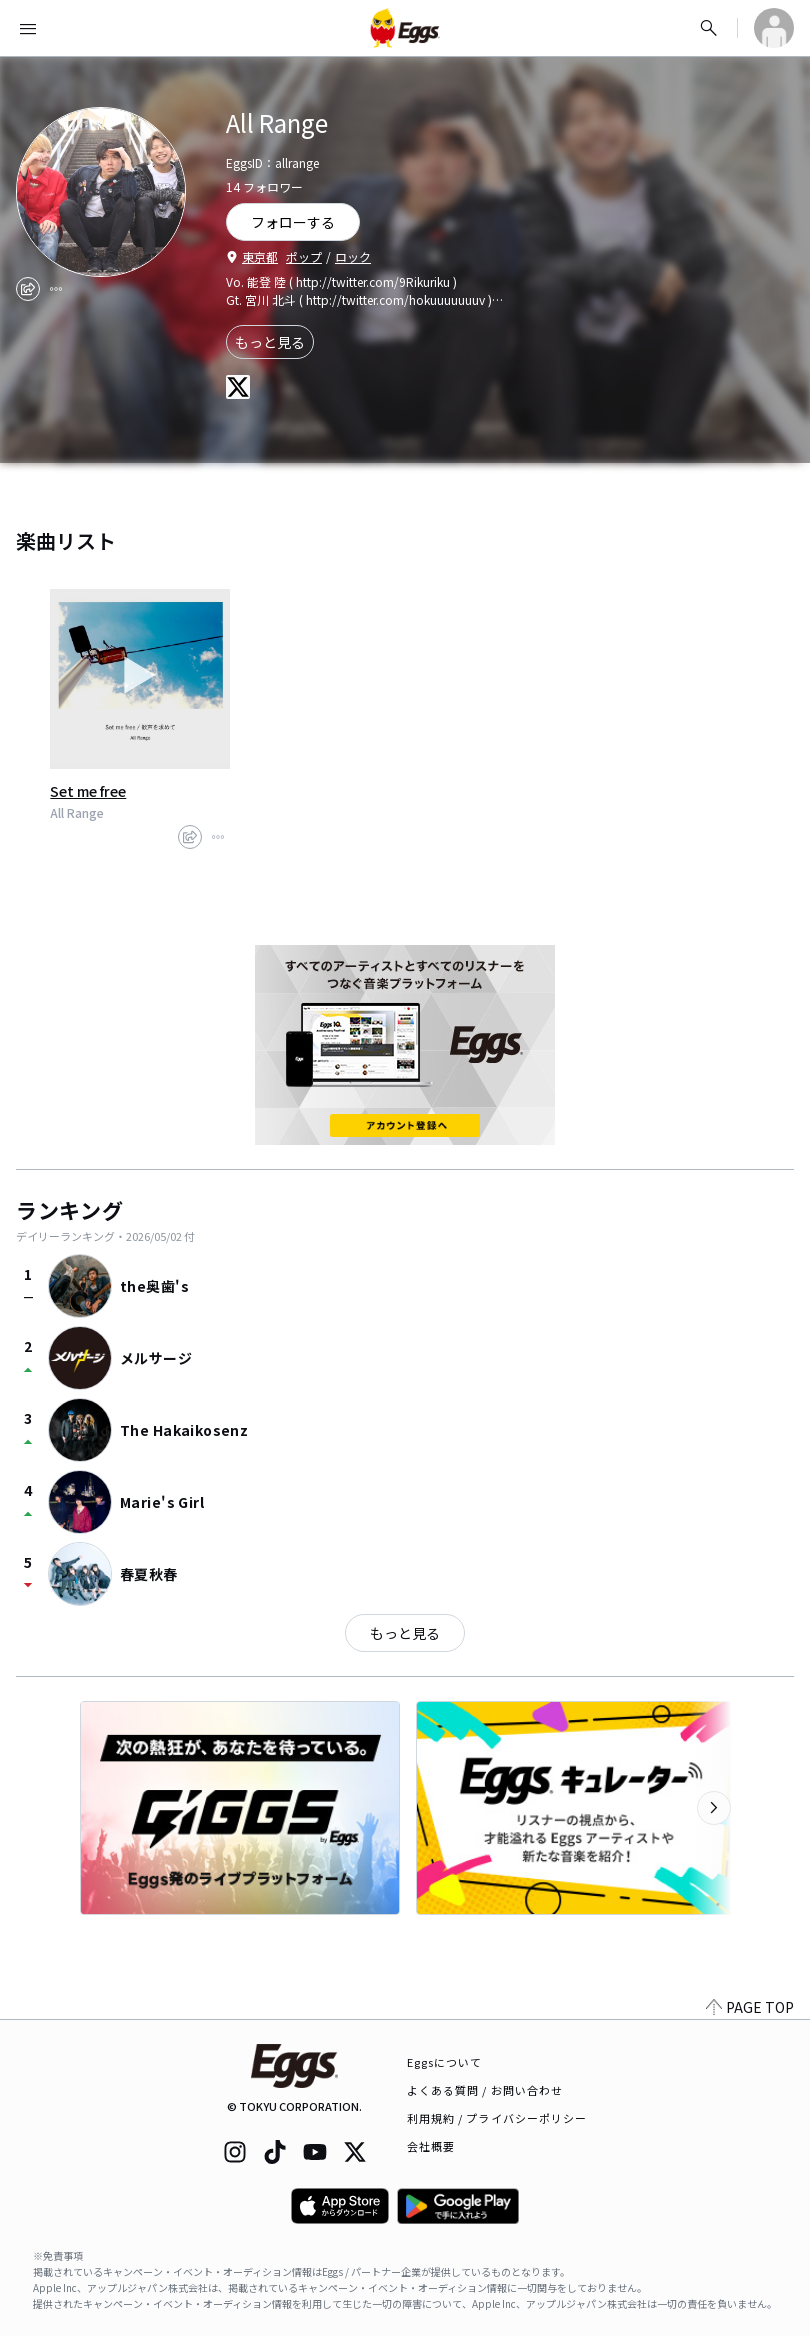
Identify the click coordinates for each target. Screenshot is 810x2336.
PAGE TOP (750, 2007)
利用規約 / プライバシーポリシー (497, 2118)
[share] (28, 289)
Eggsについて (445, 2062)
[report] (56, 289)
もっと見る (270, 342)
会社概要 (431, 2146)
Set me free (88, 791)
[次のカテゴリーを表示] (714, 1808)
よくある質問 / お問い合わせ (485, 2090)
